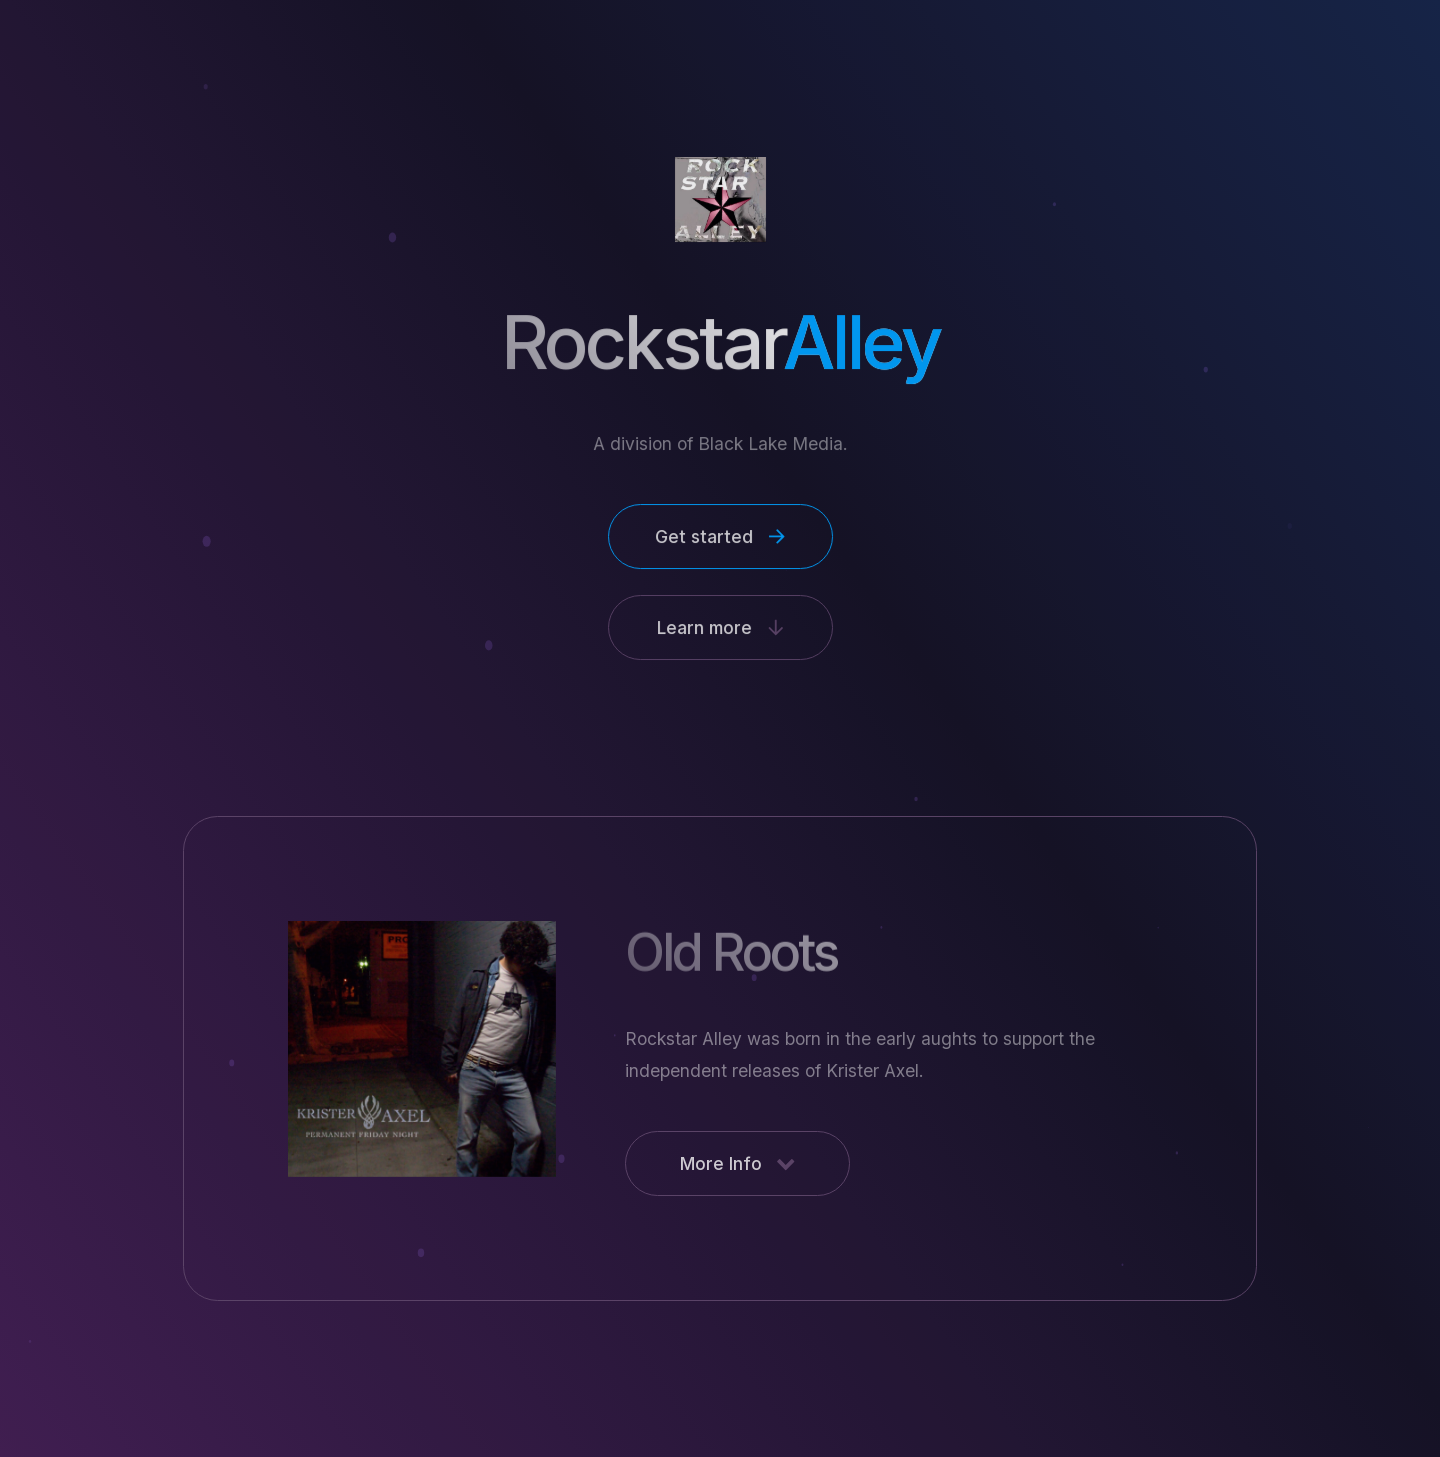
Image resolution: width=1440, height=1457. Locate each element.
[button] (719, 536)
